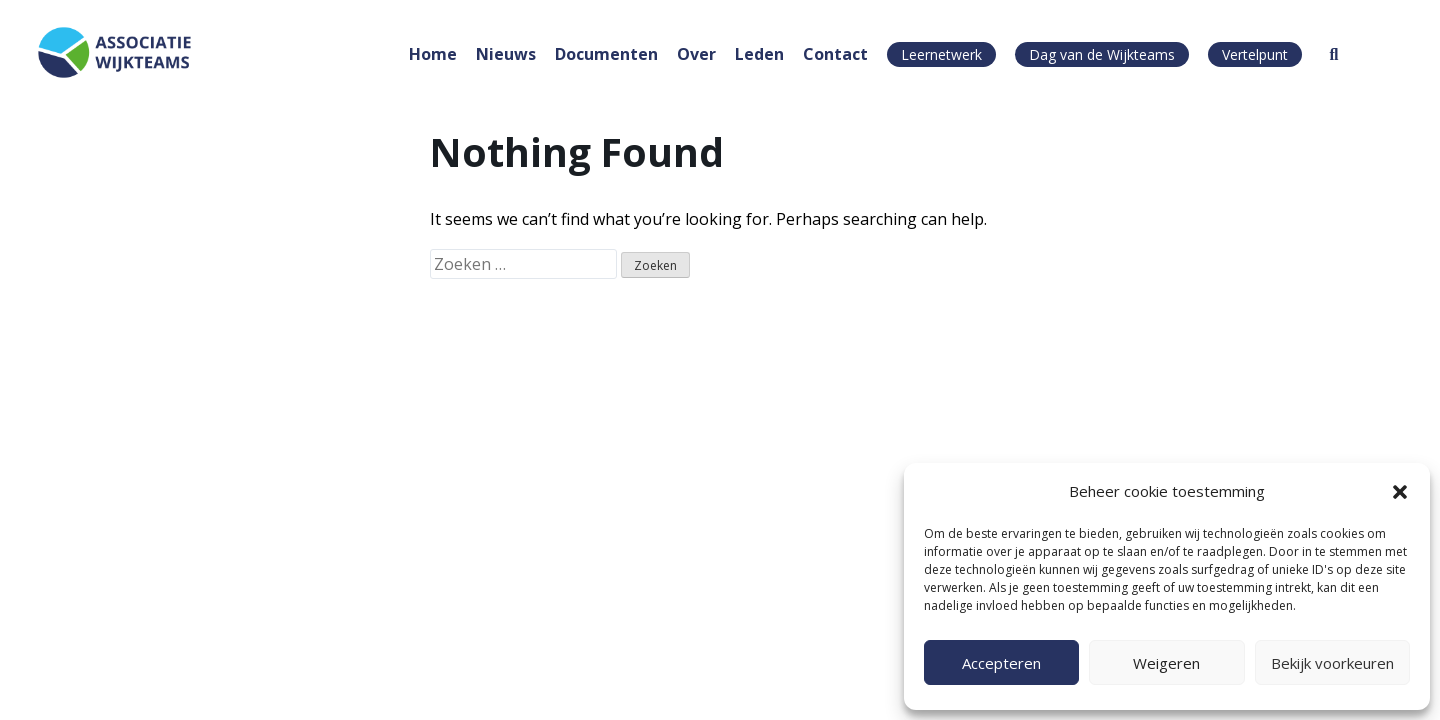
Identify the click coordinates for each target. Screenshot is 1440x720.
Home (433, 54)
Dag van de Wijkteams (1102, 54)
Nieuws (506, 54)
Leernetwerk (941, 54)
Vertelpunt (1255, 54)
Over (696, 54)
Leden (759, 54)
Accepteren (1001, 663)
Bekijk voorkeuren (1332, 663)
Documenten (606, 54)
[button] (1400, 492)
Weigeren (1166, 663)
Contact (835, 54)
